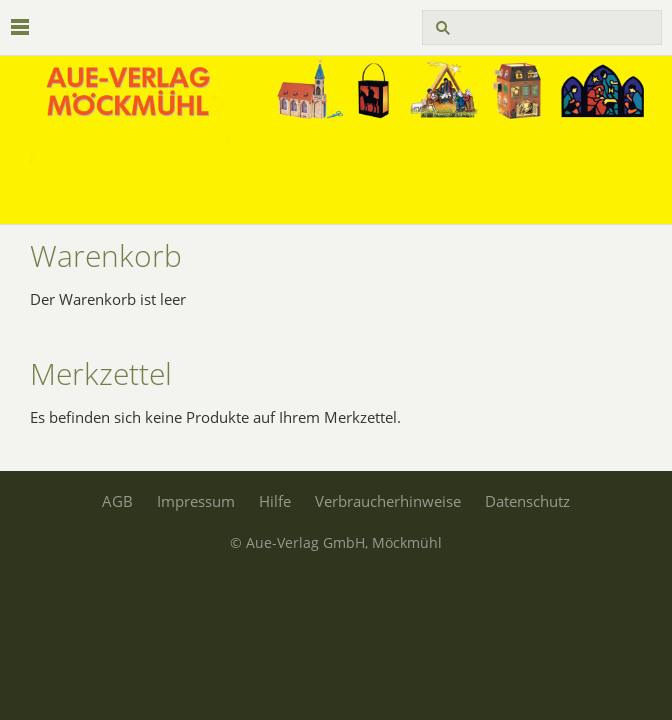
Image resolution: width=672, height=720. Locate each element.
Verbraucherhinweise (388, 501)
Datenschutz (527, 501)
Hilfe (275, 501)
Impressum (196, 501)
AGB (117, 501)
